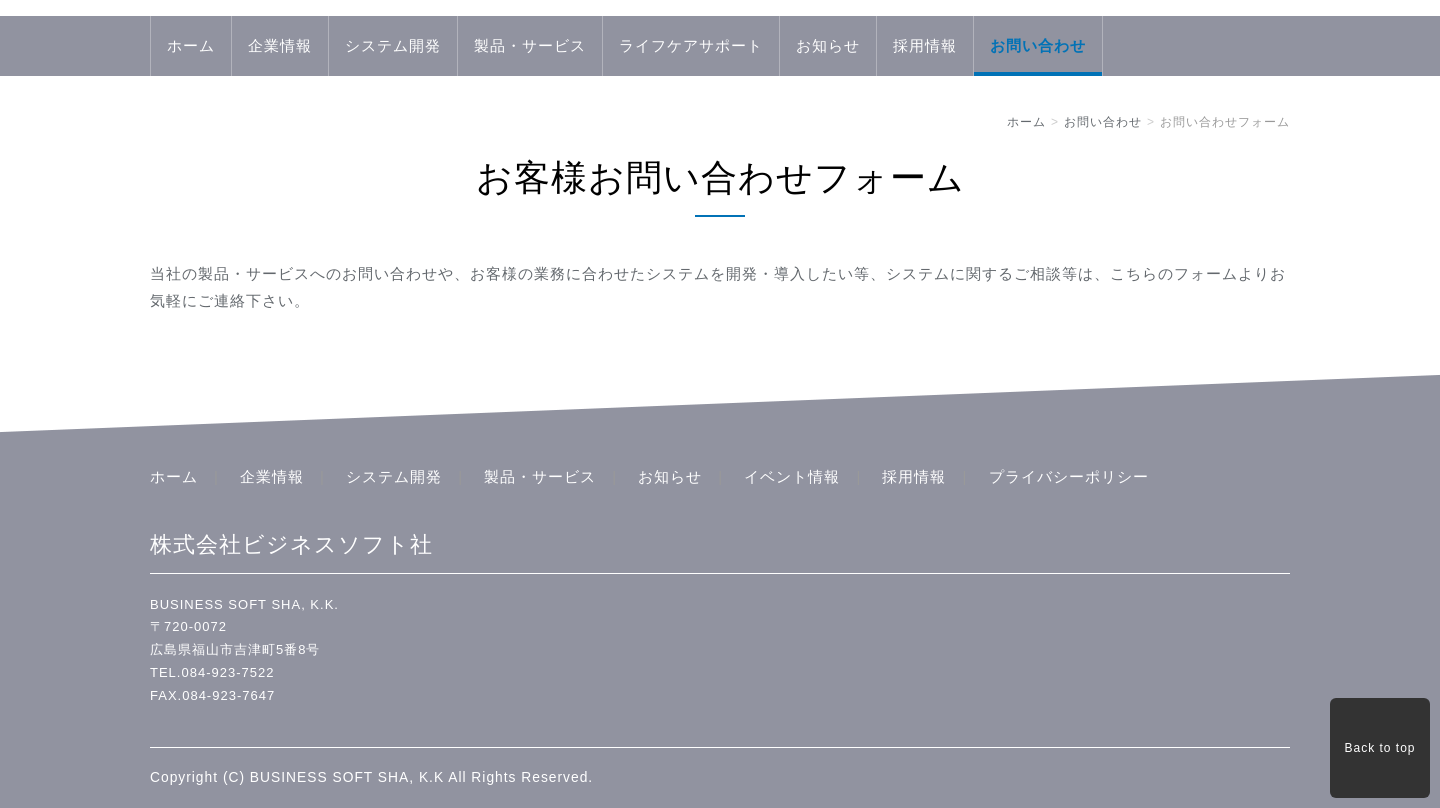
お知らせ (828, 45)
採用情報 (925, 45)
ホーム (191, 45)
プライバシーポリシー (1069, 476)
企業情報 (280, 45)
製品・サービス (530, 45)
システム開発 (393, 45)
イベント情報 (792, 476)
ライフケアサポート (691, 45)
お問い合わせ (1038, 45)
